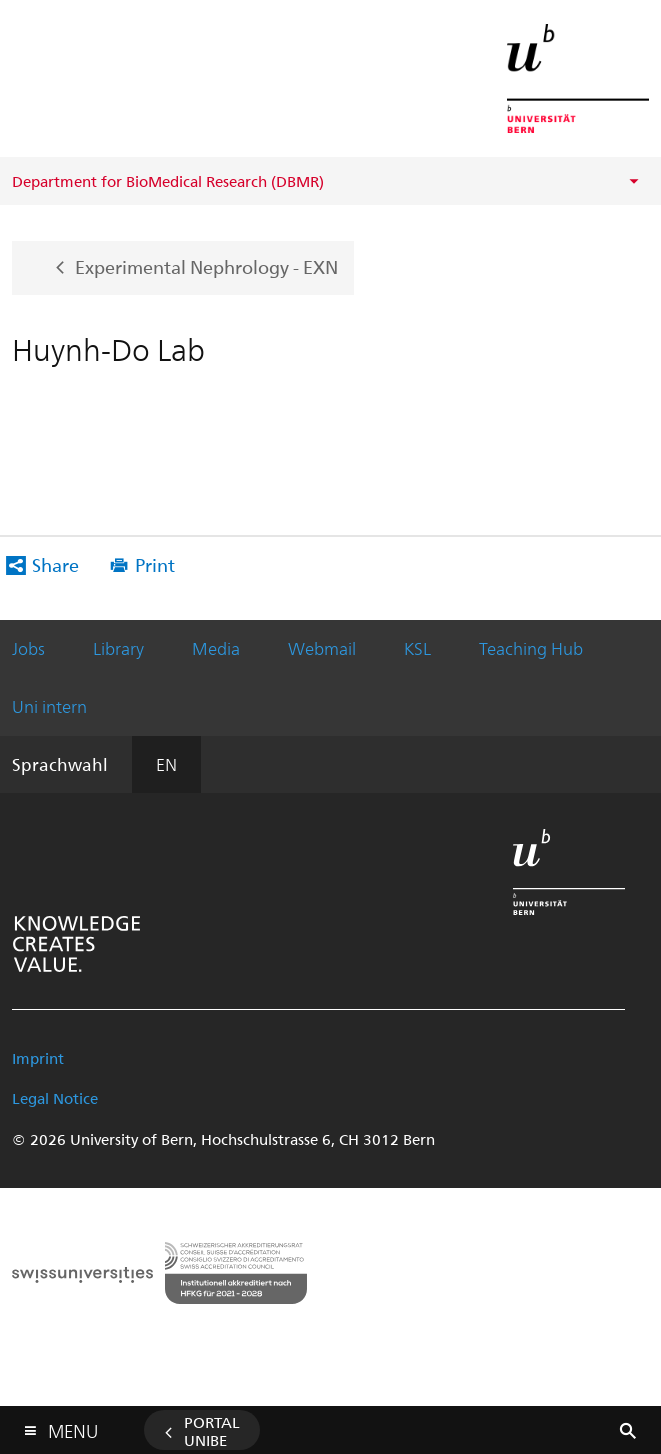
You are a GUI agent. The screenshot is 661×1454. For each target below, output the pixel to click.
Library (118, 648)
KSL (417, 648)
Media (216, 648)
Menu (73, 1426)
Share (55, 564)
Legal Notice (55, 1098)
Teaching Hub (531, 648)
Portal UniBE (212, 1431)
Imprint (38, 1058)
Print (155, 564)
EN (166, 764)
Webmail (322, 648)
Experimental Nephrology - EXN (206, 265)
